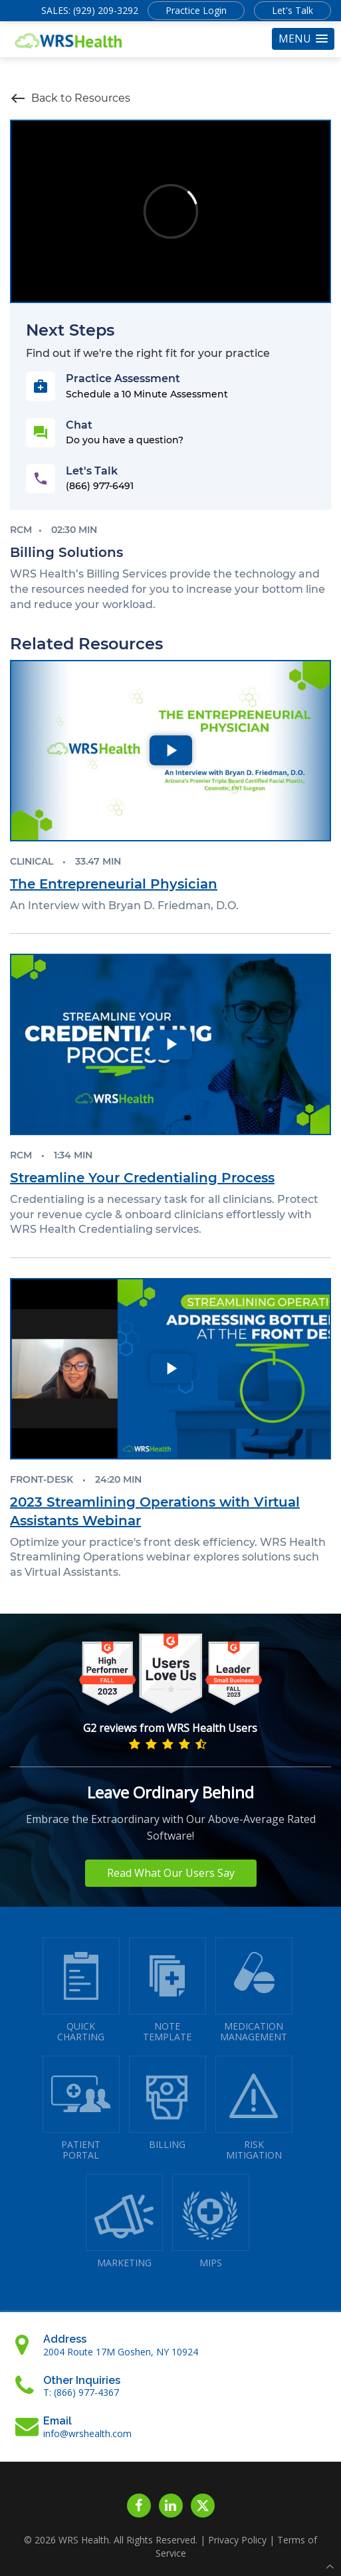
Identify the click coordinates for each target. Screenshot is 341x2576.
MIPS (210, 2221)
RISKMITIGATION (253, 2108)
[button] (303, 39)
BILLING (167, 2103)
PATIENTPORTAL (81, 2108)
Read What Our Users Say (171, 1873)
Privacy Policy (237, 2539)
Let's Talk (292, 10)
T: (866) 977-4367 (81, 2392)
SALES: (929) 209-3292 (89, 10)
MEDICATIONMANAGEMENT (253, 1990)
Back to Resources (70, 98)
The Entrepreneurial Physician (113, 884)
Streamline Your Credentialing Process (142, 1178)
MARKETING (124, 2221)
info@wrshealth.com (87, 2433)
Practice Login (196, 10)
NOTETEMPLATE (167, 1990)
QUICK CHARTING (81, 1990)
